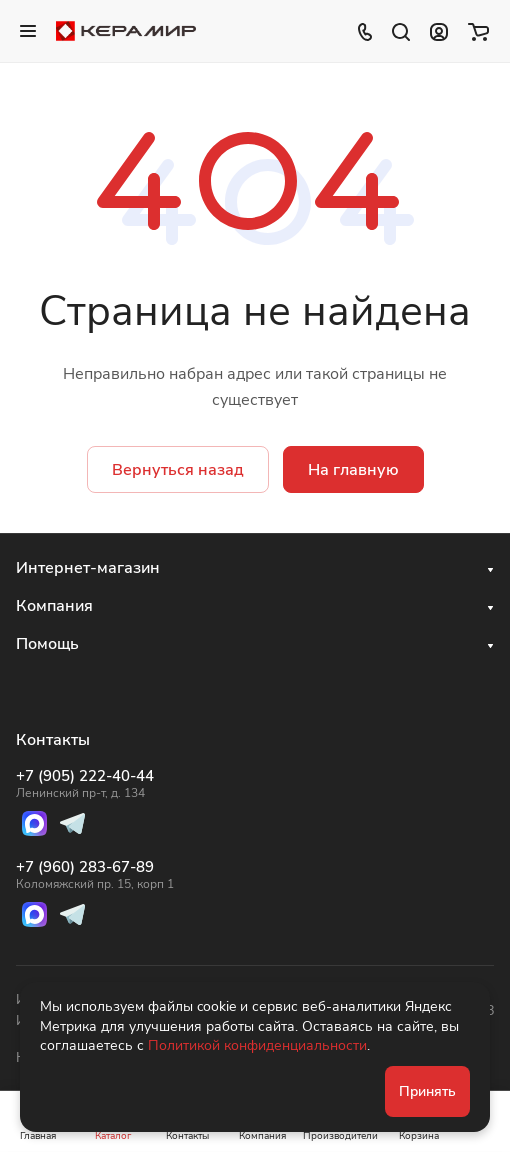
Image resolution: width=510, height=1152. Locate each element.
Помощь (47, 644)
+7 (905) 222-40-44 (95, 784)
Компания (54, 606)
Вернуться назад (178, 470)
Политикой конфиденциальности (257, 1045)
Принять (427, 1091)
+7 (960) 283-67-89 (95, 875)
